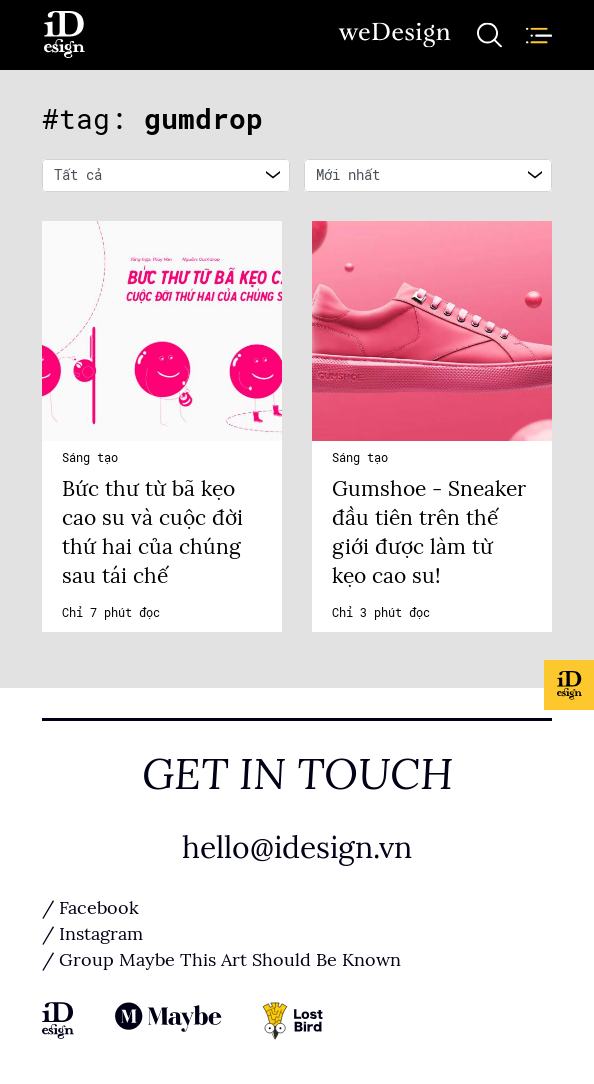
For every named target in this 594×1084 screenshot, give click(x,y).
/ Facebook (90, 908)
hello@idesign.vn (297, 848)
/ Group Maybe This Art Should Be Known (221, 960)
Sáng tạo (90, 458)
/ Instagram (92, 934)
